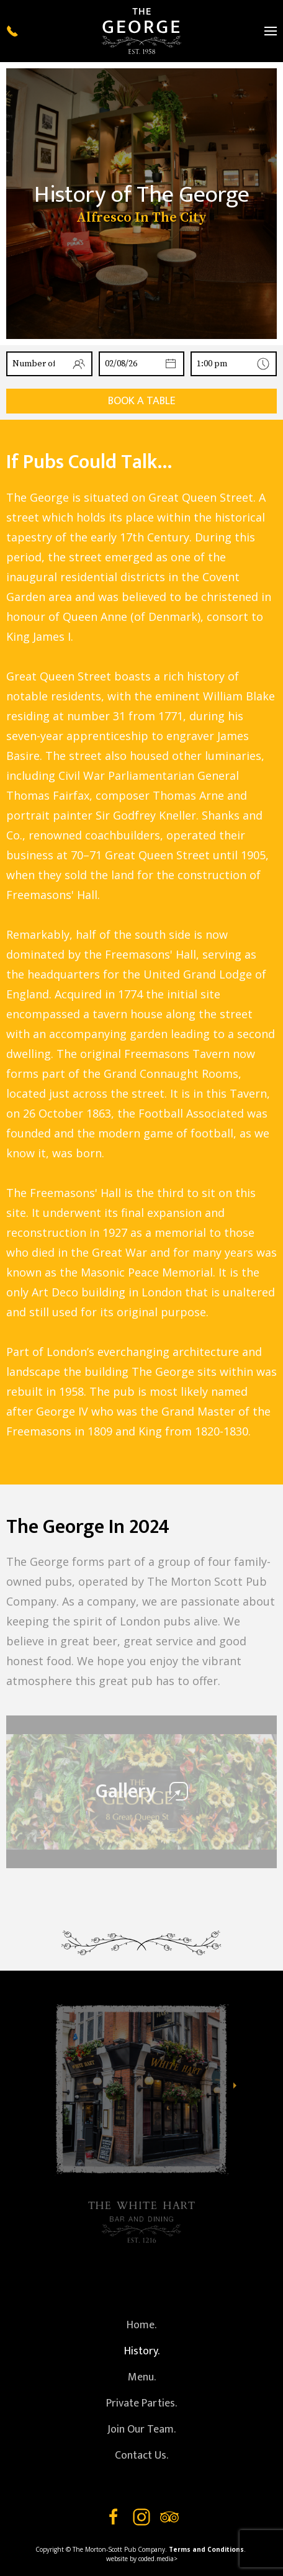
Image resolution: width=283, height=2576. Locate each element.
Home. (141, 2325)
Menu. (142, 2377)
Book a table (142, 401)
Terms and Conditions (206, 2549)
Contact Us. (141, 2455)
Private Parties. (141, 2403)
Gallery (142, 1791)
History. (141, 2351)
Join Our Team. (141, 2429)
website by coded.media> (141, 2558)
